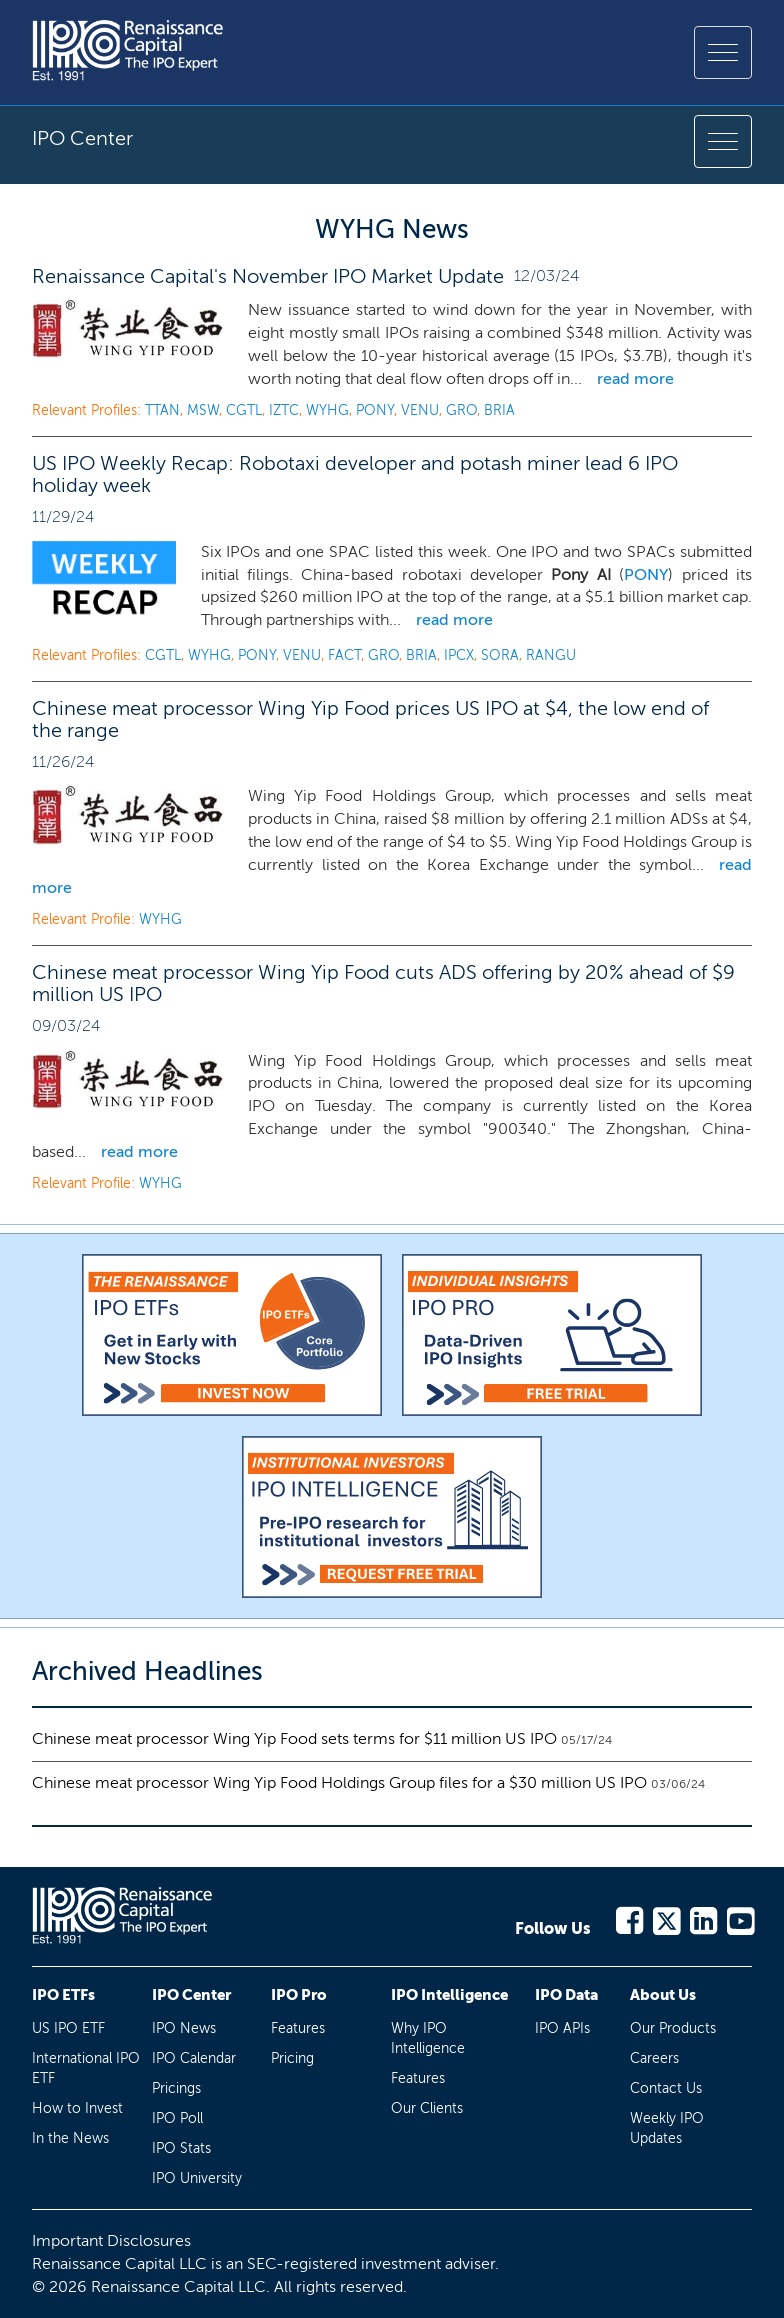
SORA (500, 655)
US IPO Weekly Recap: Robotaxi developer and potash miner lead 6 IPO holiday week (355, 474)
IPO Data (566, 1995)
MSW (203, 410)
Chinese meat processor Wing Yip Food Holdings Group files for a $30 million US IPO (339, 1782)
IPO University (197, 2178)
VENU (420, 410)
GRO (461, 410)
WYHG (327, 410)
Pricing (292, 2058)
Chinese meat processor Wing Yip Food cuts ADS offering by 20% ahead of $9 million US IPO (383, 983)
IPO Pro (299, 1995)
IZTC (284, 410)
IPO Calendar (194, 2058)
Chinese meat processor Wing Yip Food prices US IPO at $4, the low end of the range (370, 719)
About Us (663, 1995)
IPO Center (191, 1995)
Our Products (673, 2028)
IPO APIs (562, 2028)
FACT (344, 655)
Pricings (176, 2088)
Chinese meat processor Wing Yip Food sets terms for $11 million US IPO (294, 1738)
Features (298, 2028)
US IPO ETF (68, 2028)
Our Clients (427, 2108)
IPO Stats (181, 2148)
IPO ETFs (63, 1995)
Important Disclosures (111, 2240)
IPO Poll (177, 2118)
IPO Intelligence (449, 1995)
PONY (375, 410)
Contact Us (666, 2088)
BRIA (499, 410)
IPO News (184, 2028)
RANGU (551, 655)
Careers (654, 2058)
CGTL (244, 410)
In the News (70, 2138)
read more (635, 378)
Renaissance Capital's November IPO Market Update (268, 276)
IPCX (459, 655)
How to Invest (77, 2108)
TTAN (162, 410)
